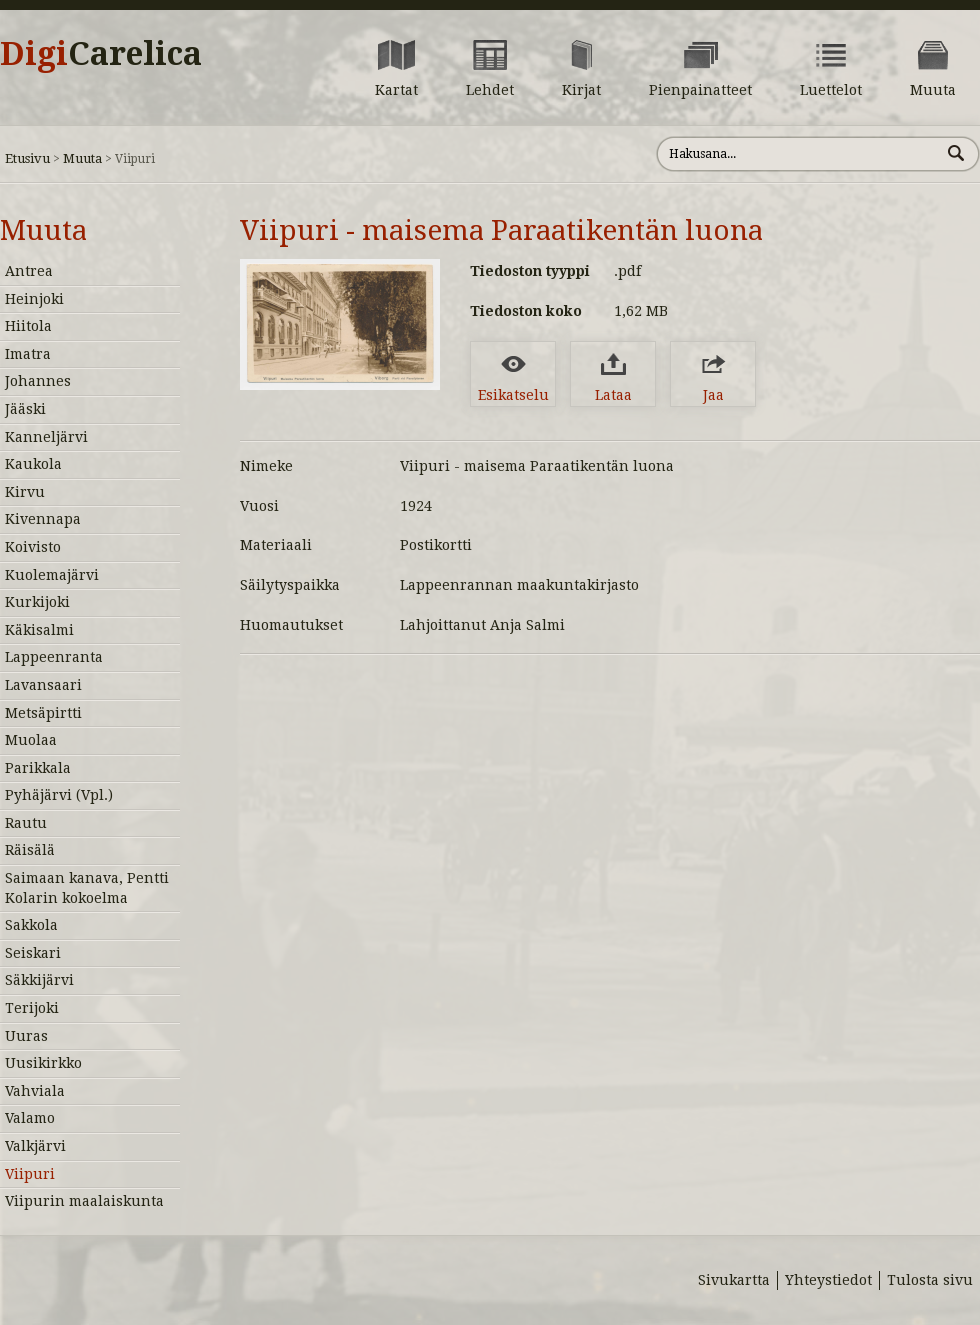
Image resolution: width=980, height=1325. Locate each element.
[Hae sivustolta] (798, 154)
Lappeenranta (54, 657)
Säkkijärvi (39, 980)
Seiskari (33, 953)
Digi (101, 54)
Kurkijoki (37, 602)
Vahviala (35, 1091)
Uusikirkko (43, 1063)
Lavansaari (43, 685)
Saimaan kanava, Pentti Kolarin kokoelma (87, 888)
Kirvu (25, 492)
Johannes (38, 381)
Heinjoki (34, 299)
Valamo (30, 1118)
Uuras (26, 1036)
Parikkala (38, 768)
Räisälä (30, 850)
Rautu (26, 823)
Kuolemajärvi (52, 575)
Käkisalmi (39, 630)
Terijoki (32, 1008)
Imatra (28, 354)
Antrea (29, 271)
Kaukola (33, 464)
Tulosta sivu (930, 1280)
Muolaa (31, 740)
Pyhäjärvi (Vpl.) (59, 795)
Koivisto (33, 547)
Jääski (25, 409)
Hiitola (28, 326)
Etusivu (27, 158)
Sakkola (31, 925)
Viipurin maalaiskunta (84, 1201)
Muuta (82, 158)
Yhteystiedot (828, 1280)
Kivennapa (43, 519)
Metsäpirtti (43, 713)
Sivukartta (734, 1280)
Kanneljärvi (46, 437)
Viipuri (30, 1174)
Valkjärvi (35, 1146)
